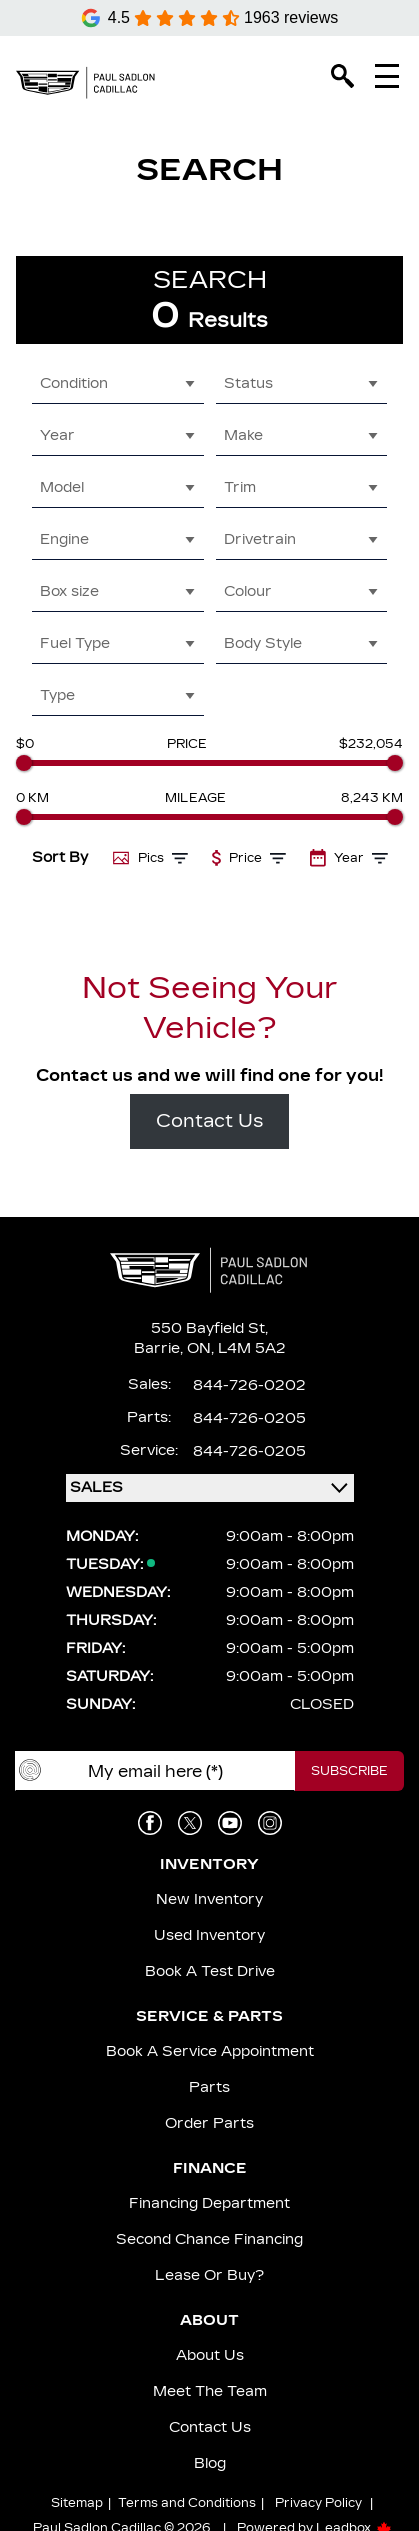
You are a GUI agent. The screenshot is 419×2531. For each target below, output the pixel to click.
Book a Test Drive (210, 1971)
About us (210, 2355)
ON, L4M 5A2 (236, 1348)
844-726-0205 (249, 1418)
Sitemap (77, 2503)
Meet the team (210, 2391)
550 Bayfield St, (209, 1328)
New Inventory (209, 1899)
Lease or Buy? (209, 2275)
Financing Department (209, 2203)
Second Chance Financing (209, 2239)
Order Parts (209, 2123)
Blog (210, 2463)
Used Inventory (209, 1935)
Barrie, (160, 1348)
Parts (209, 2087)
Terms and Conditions (187, 2503)
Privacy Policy (318, 2503)
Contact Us (210, 1121)
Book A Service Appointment (210, 2051)
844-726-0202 (249, 1385)
